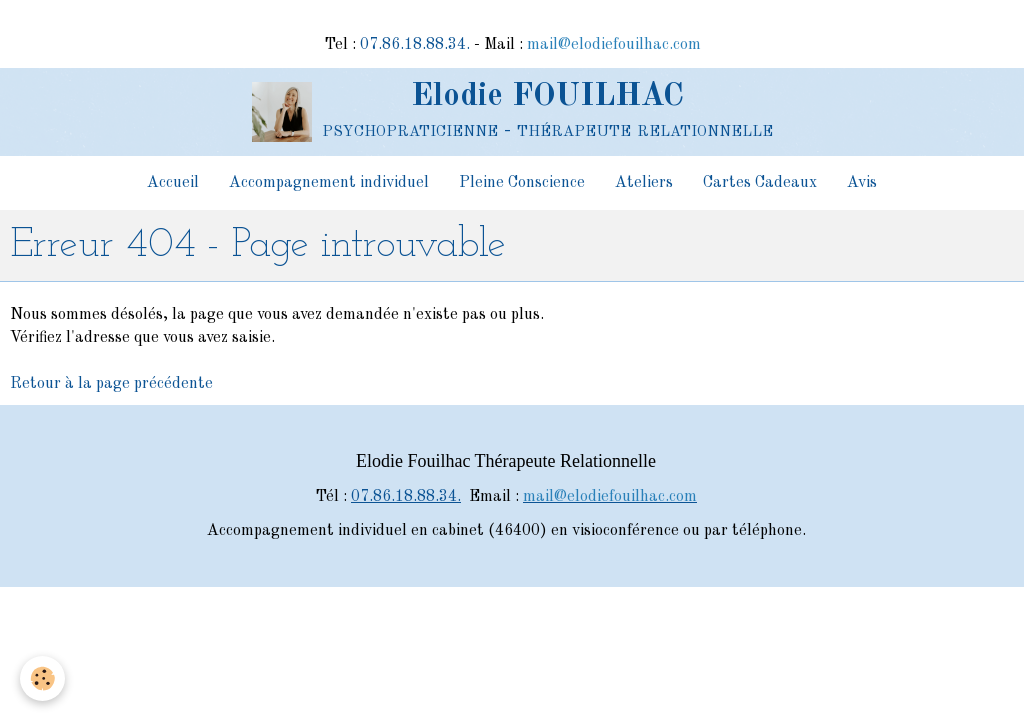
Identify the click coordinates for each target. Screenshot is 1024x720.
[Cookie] (42, 678)
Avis (862, 183)
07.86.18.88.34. (415, 45)
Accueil (173, 183)
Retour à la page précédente (111, 384)
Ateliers (644, 183)
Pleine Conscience (522, 183)
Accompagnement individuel (329, 183)
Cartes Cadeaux (760, 183)
